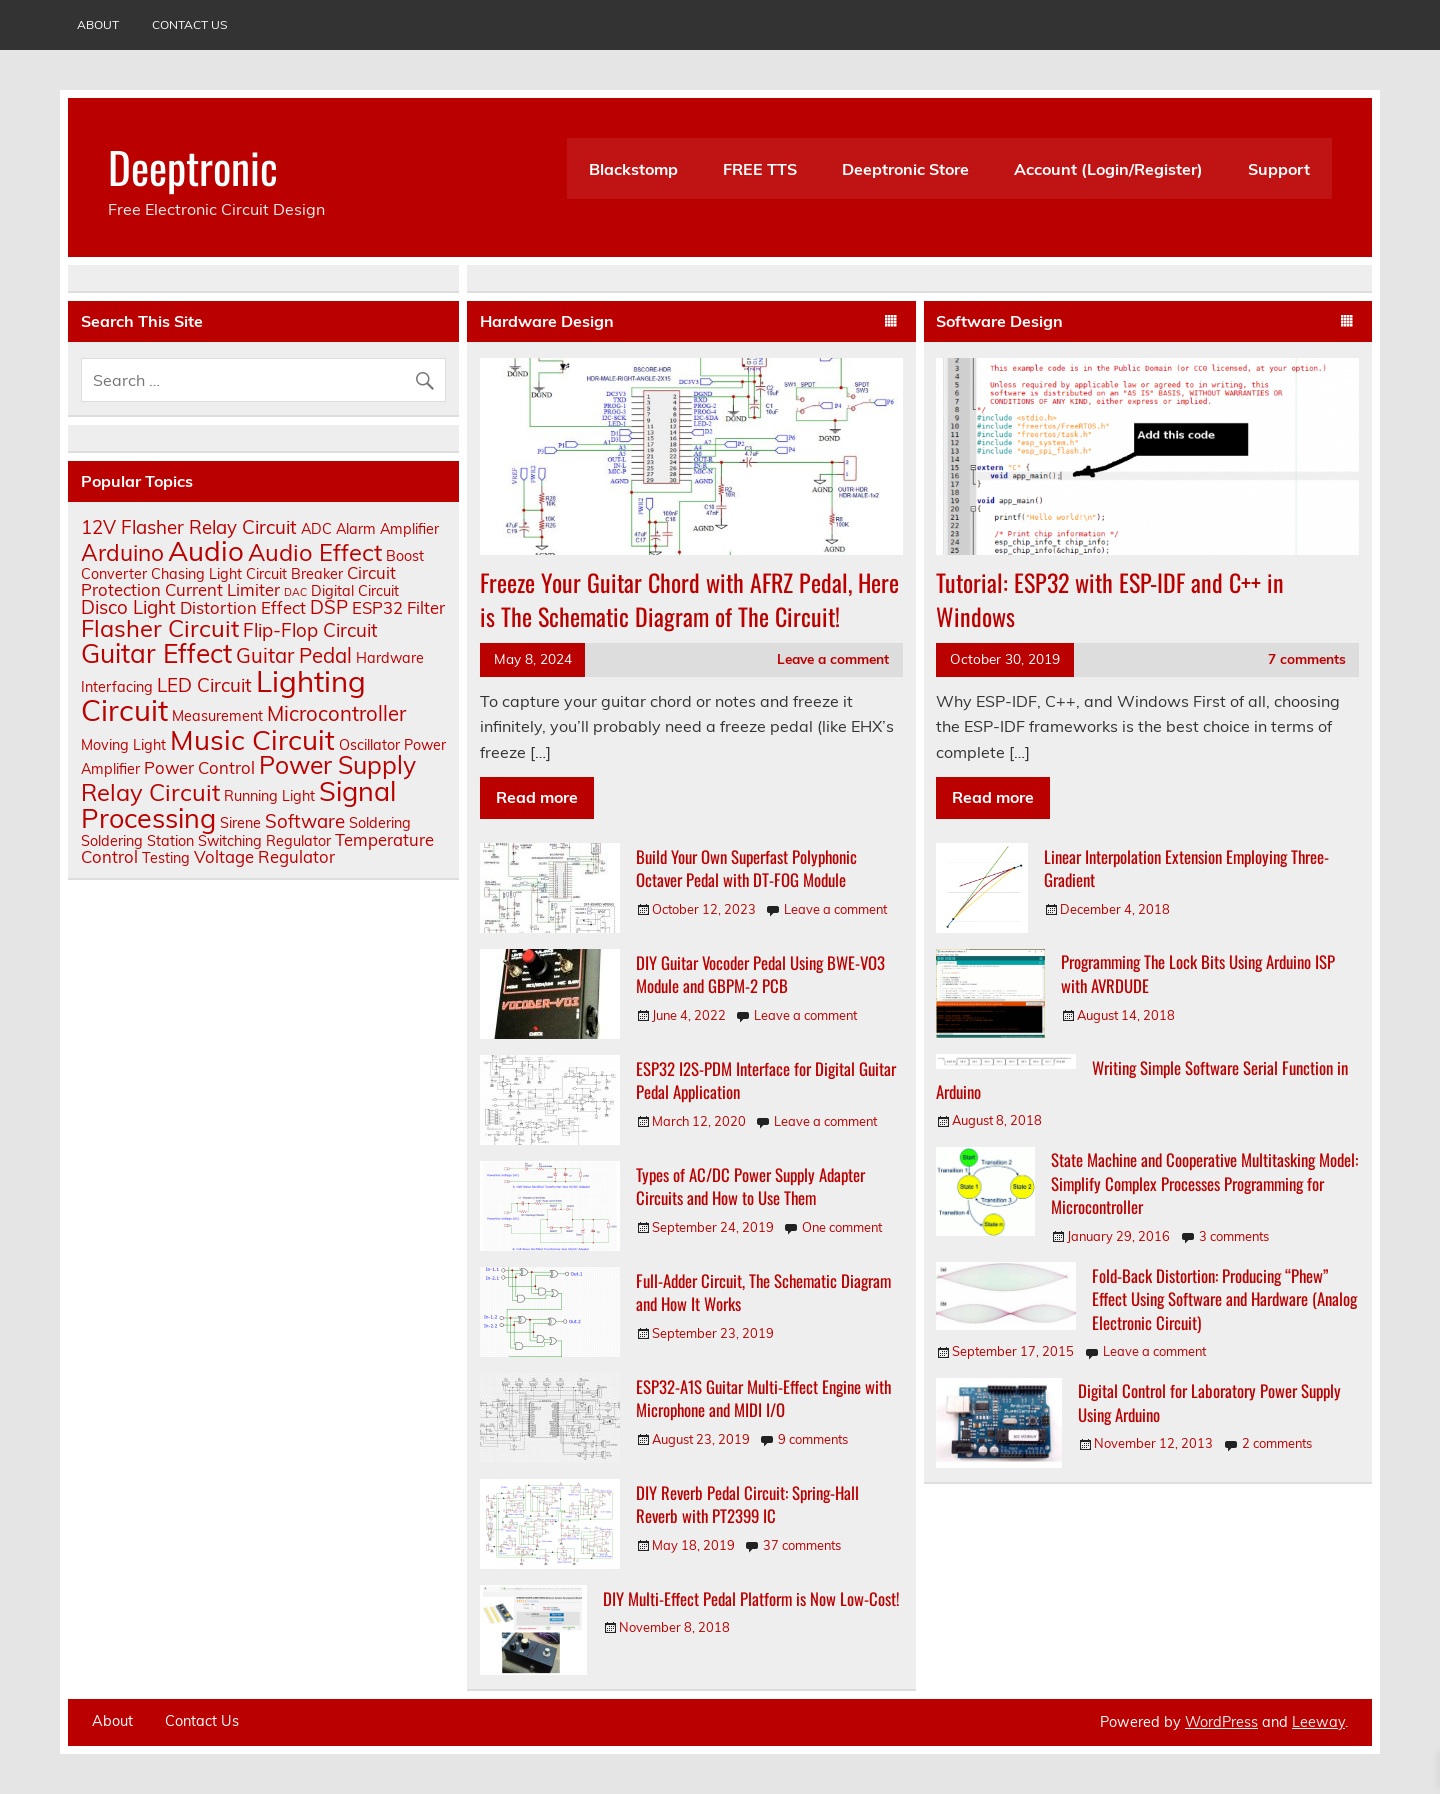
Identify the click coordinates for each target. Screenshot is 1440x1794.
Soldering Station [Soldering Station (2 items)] (137, 841)
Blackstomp (633, 169)
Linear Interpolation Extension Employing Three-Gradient (1186, 868)
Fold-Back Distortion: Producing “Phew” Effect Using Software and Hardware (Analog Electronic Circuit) (1224, 1299)
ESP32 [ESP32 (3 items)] (377, 607)
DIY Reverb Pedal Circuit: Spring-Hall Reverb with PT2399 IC (747, 1504)
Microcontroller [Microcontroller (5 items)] (336, 713)
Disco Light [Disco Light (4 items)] (128, 607)
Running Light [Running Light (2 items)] (269, 796)
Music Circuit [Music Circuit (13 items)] (252, 739)
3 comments (1234, 1236)
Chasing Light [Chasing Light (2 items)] (196, 574)
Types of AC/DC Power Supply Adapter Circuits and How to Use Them (750, 1186)
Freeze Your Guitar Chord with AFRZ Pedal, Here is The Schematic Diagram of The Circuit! (689, 599)
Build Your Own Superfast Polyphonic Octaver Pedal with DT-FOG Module (746, 868)
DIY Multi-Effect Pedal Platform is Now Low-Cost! (751, 1598)
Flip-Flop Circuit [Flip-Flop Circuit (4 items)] (310, 630)
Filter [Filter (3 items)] (426, 607)
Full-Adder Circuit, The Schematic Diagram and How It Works (763, 1292)
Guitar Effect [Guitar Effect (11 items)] (156, 653)
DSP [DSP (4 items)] (329, 607)
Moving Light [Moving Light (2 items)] (123, 745)
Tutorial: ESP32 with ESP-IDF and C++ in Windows (1110, 599)
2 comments (1277, 1443)
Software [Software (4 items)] (305, 821)
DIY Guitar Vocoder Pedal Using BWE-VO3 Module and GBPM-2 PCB (760, 974)
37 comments (802, 1545)
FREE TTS (760, 169)
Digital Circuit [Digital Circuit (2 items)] (355, 591)
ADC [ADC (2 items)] (316, 529)
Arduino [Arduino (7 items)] (122, 552)
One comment (842, 1227)
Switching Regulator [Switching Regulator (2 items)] (264, 841)
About (98, 24)
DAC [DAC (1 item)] (295, 592)
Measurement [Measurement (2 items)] (217, 716)
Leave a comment (833, 658)
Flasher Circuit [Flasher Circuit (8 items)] (160, 628)
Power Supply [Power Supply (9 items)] (337, 764)
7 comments (1307, 658)
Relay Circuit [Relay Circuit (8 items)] (150, 792)
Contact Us (189, 24)
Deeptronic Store (905, 169)
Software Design (999, 321)
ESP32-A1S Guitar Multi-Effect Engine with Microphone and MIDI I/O (763, 1398)
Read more (537, 797)
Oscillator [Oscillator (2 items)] (369, 745)
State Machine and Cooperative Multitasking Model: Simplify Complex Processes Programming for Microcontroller (1204, 1183)
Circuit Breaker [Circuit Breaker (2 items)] (294, 574)
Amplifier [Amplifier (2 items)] (409, 529)
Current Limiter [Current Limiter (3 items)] (222, 589)
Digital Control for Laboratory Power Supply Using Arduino (1209, 1402)
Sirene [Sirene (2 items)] (240, 823)
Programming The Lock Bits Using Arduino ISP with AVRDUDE (1198, 973)
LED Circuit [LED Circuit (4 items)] (204, 685)
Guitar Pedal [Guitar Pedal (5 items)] (294, 655)
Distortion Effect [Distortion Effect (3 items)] (243, 607)
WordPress (1221, 1722)
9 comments (813, 1439)
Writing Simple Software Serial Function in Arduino (1142, 1079)
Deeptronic (193, 166)
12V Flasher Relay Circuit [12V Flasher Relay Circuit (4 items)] (189, 527)
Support (1279, 169)
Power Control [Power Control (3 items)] (199, 767)
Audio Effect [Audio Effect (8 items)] (315, 552)
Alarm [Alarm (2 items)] (356, 529)
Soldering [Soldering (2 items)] (380, 823)
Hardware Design (547, 321)
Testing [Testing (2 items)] (166, 858)
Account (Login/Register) (1108, 169)
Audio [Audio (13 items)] (206, 550)
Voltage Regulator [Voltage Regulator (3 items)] (264, 856)
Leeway (1318, 1722)
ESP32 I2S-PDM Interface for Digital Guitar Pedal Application (766, 1080)
